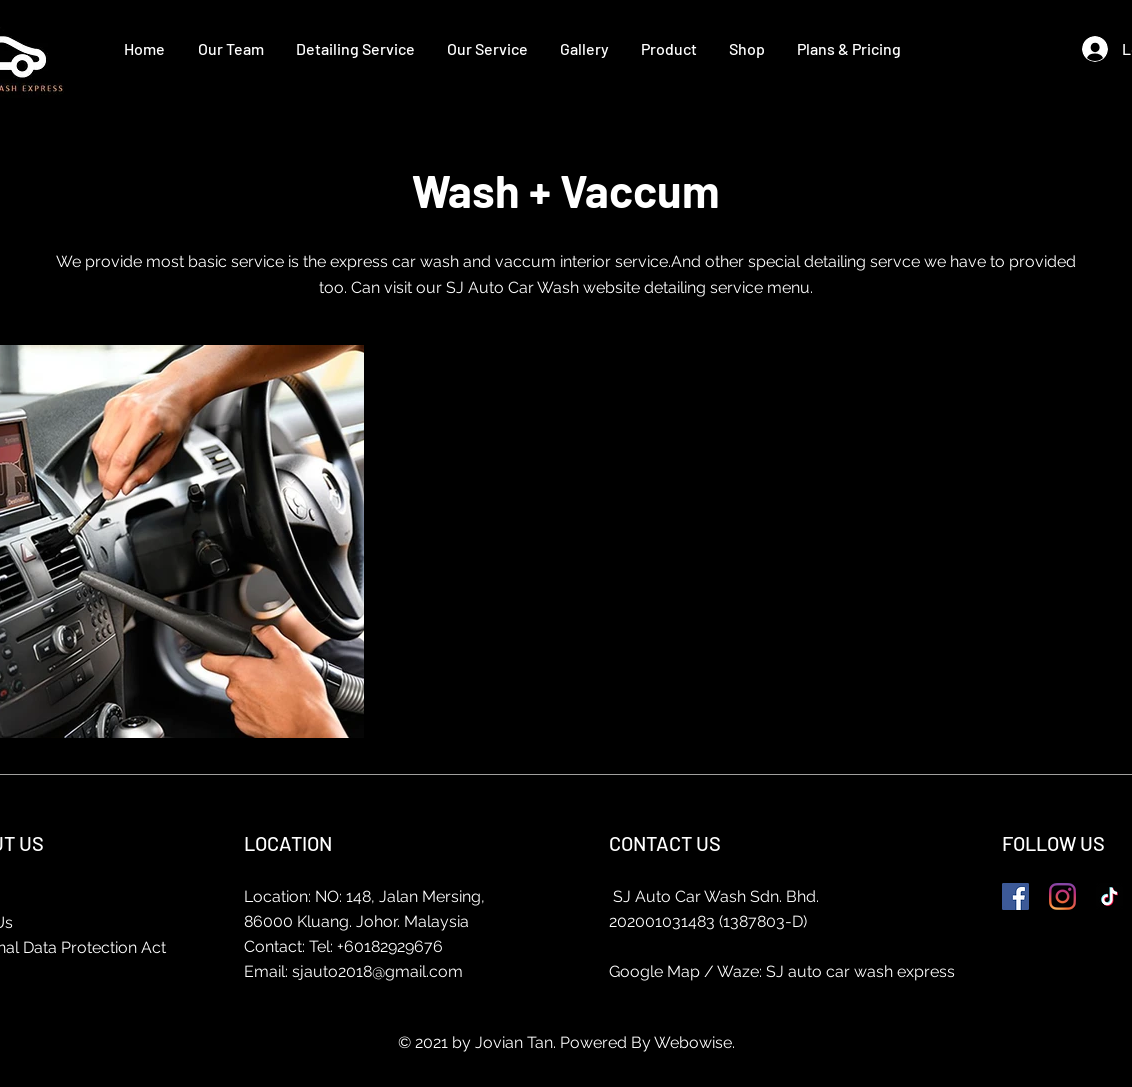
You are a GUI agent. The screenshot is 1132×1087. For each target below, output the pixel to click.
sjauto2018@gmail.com (377, 971)
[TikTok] (1109, 896)
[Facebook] (1015, 896)
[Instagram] (1062, 896)
